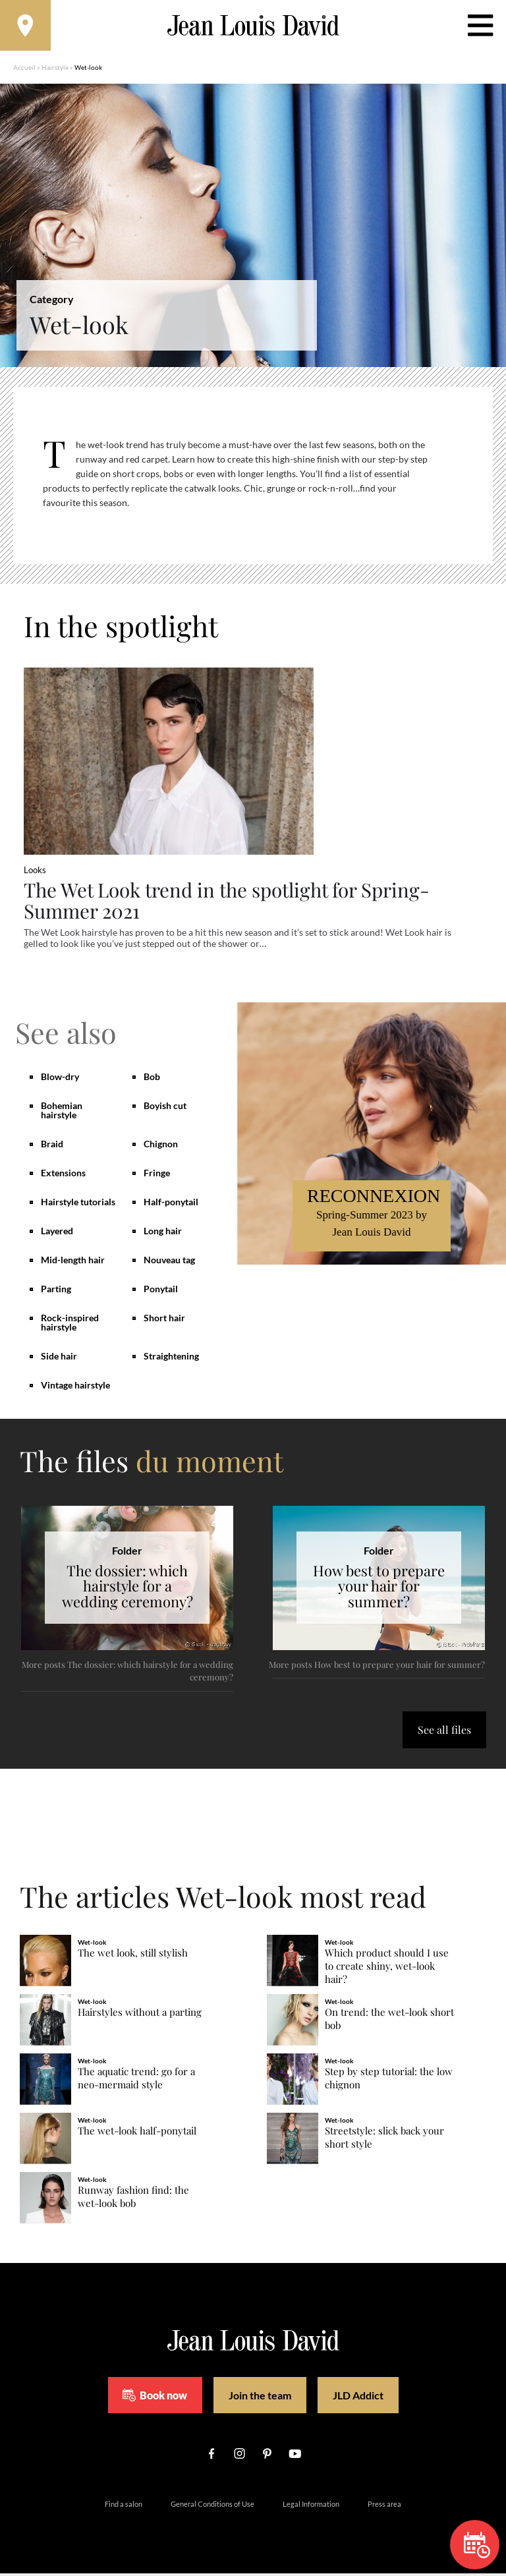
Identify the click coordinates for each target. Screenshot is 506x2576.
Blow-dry (60, 1079)
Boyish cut (165, 1108)
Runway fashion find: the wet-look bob (133, 2199)
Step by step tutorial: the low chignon (389, 2081)
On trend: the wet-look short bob (389, 2021)
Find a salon (123, 2506)
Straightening (171, 1358)
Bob (152, 1079)
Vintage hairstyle (75, 1387)
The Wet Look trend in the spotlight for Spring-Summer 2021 (230, 902)
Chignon (161, 1146)
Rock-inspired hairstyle (70, 1325)
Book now (155, 2397)
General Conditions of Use (212, 2506)
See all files (444, 1732)
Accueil (24, 69)
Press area (384, 2506)
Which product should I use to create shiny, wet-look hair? (387, 1968)
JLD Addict (358, 2397)
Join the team (260, 2397)
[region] (263, 483)
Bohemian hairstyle (61, 1112)
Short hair (164, 1320)
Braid (52, 1146)
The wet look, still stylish (133, 1955)
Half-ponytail (171, 1204)
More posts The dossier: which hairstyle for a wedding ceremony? (127, 1673)
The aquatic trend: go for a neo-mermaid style (136, 2081)
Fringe (157, 1175)
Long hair (163, 1233)
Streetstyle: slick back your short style (384, 2140)
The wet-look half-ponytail (137, 2133)
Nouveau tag (169, 1262)
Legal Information (311, 2506)
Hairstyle (55, 69)
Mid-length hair (73, 1262)
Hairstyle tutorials (78, 1204)
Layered (57, 1233)
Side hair (59, 1358)
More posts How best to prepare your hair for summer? (377, 1667)
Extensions (63, 1175)
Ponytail (161, 1291)
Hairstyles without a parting (140, 2015)
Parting (56, 1291)
